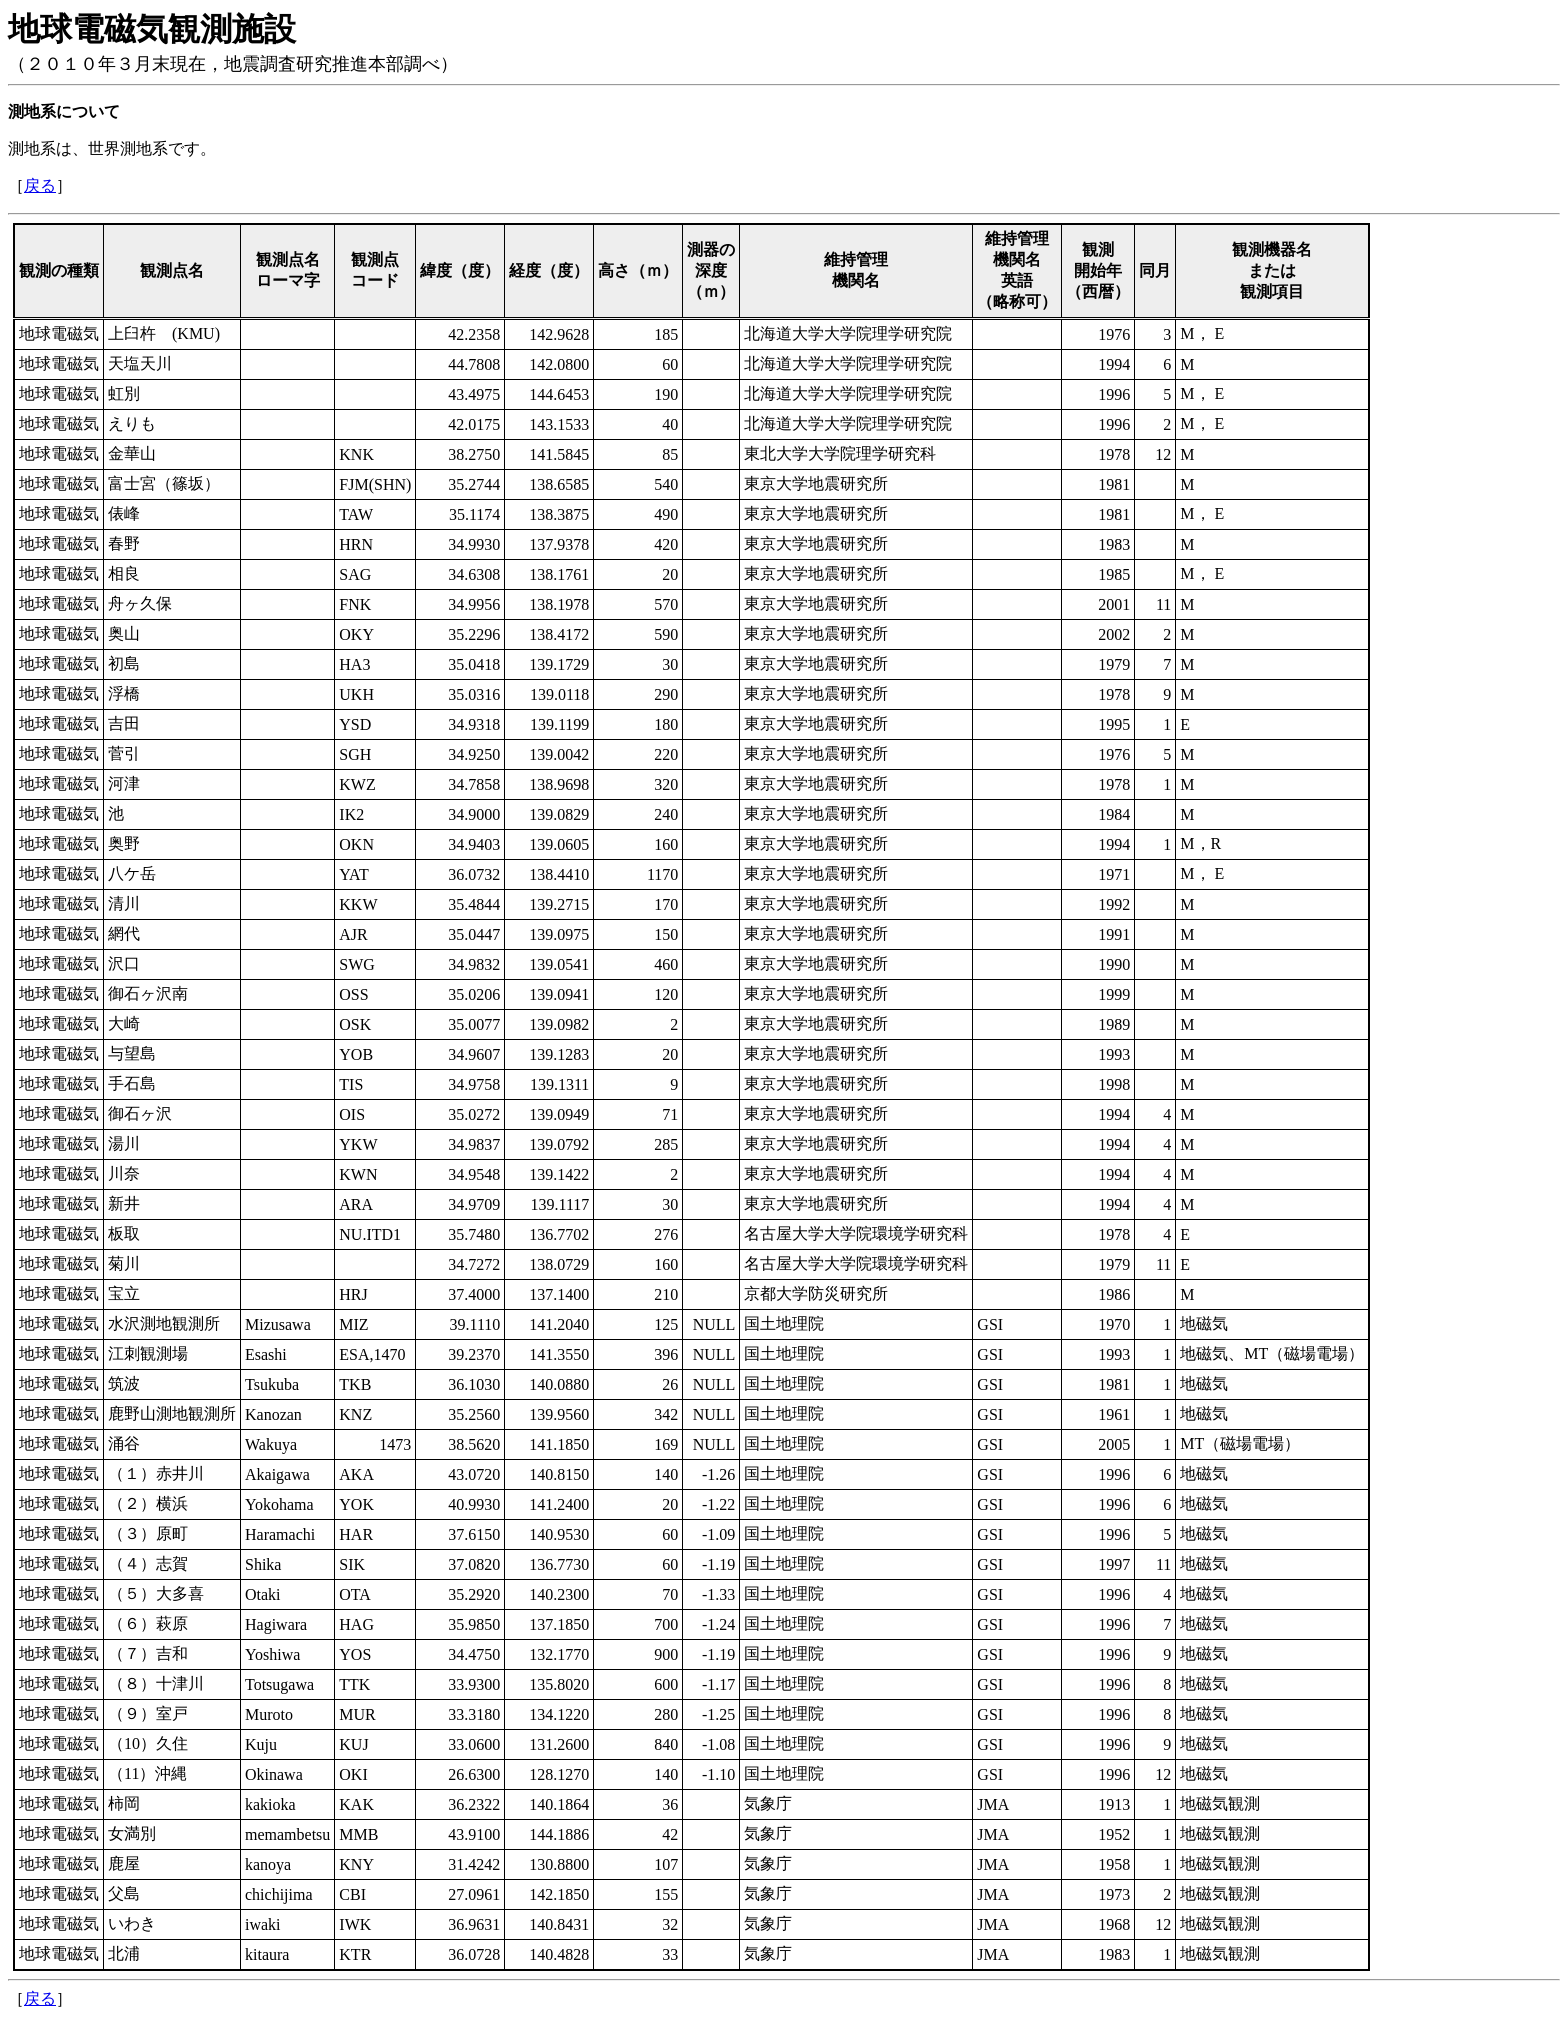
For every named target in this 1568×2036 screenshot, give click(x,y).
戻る (40, 185)
